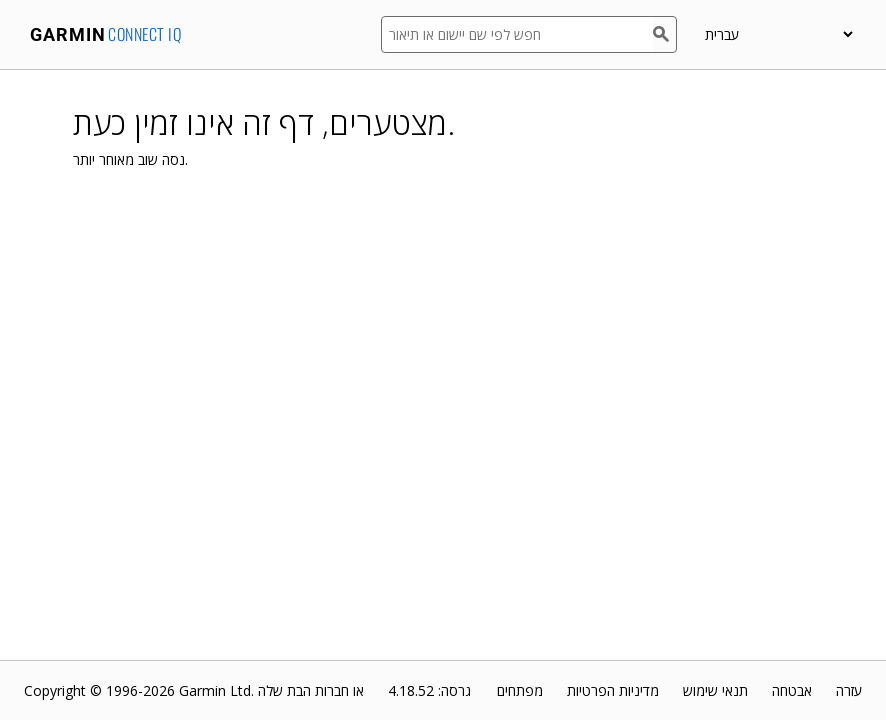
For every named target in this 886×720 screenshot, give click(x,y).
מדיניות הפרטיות (613, 690)
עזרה (849, 690)
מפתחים (520, 690)
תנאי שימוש (715, 690)
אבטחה (792, 690)
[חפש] (665, 34)
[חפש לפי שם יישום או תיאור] (517, 34)
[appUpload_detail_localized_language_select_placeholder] (778, 34)
